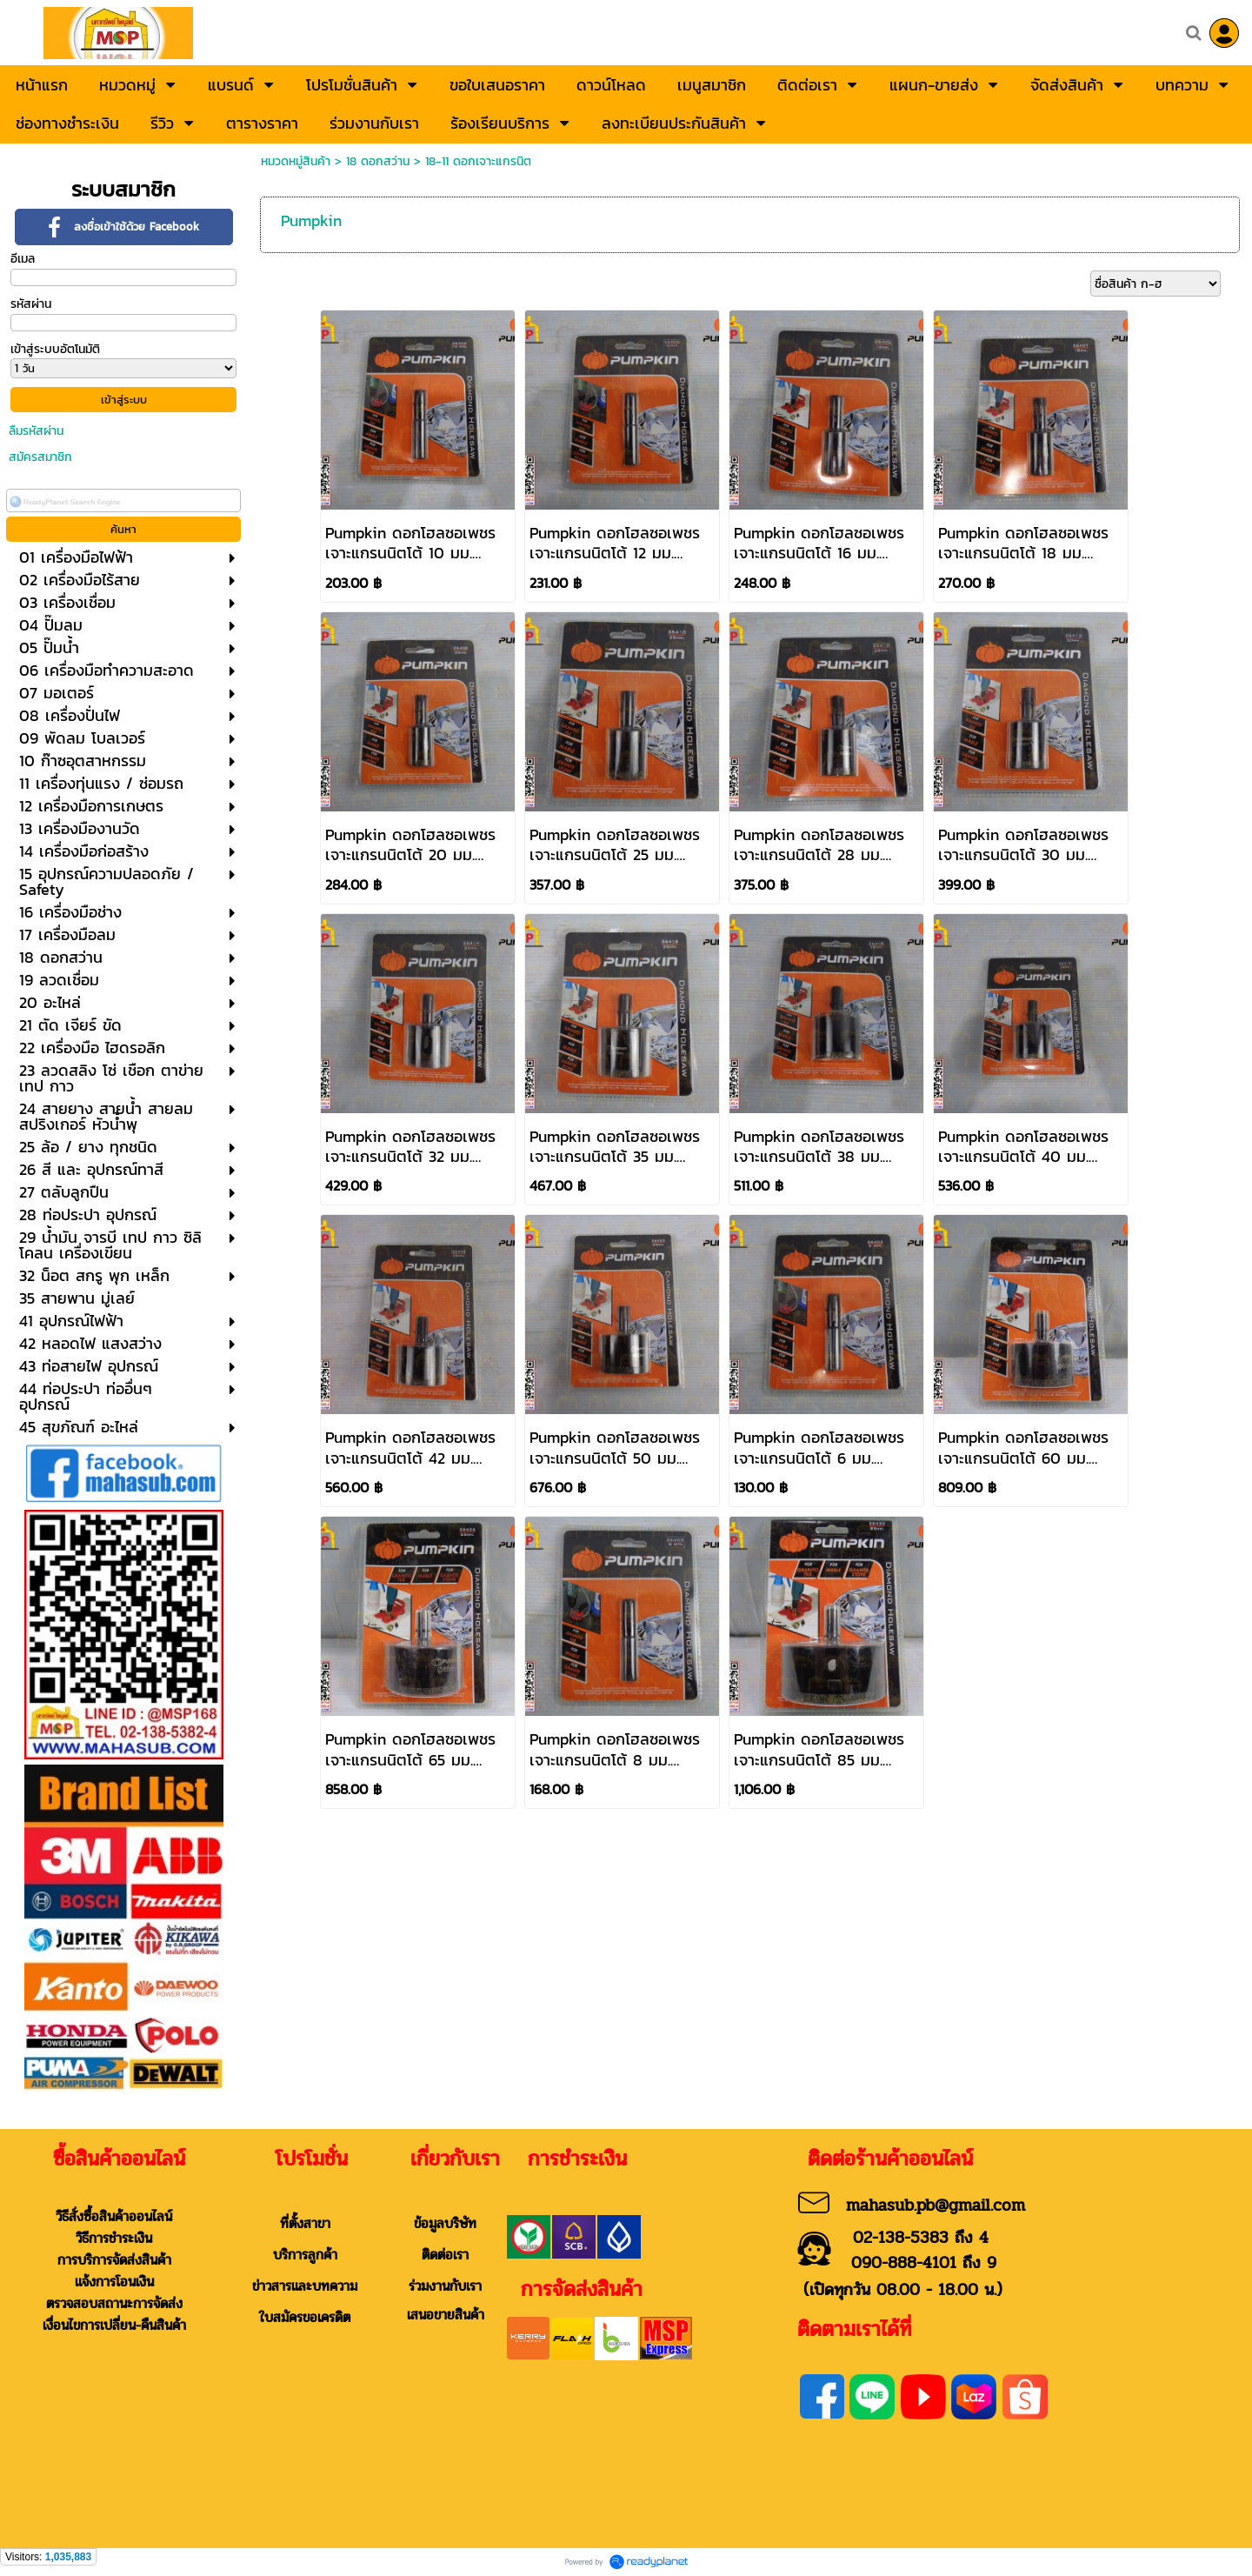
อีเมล (22, 259)
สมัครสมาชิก (40, 457)
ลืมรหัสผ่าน (36, 431)
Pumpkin (311, 220)
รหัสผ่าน (30, 304)
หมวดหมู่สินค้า (295, 161)
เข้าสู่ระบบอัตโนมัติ (55, 349)
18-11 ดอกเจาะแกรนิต (478, 161)
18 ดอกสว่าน (378, 161)
